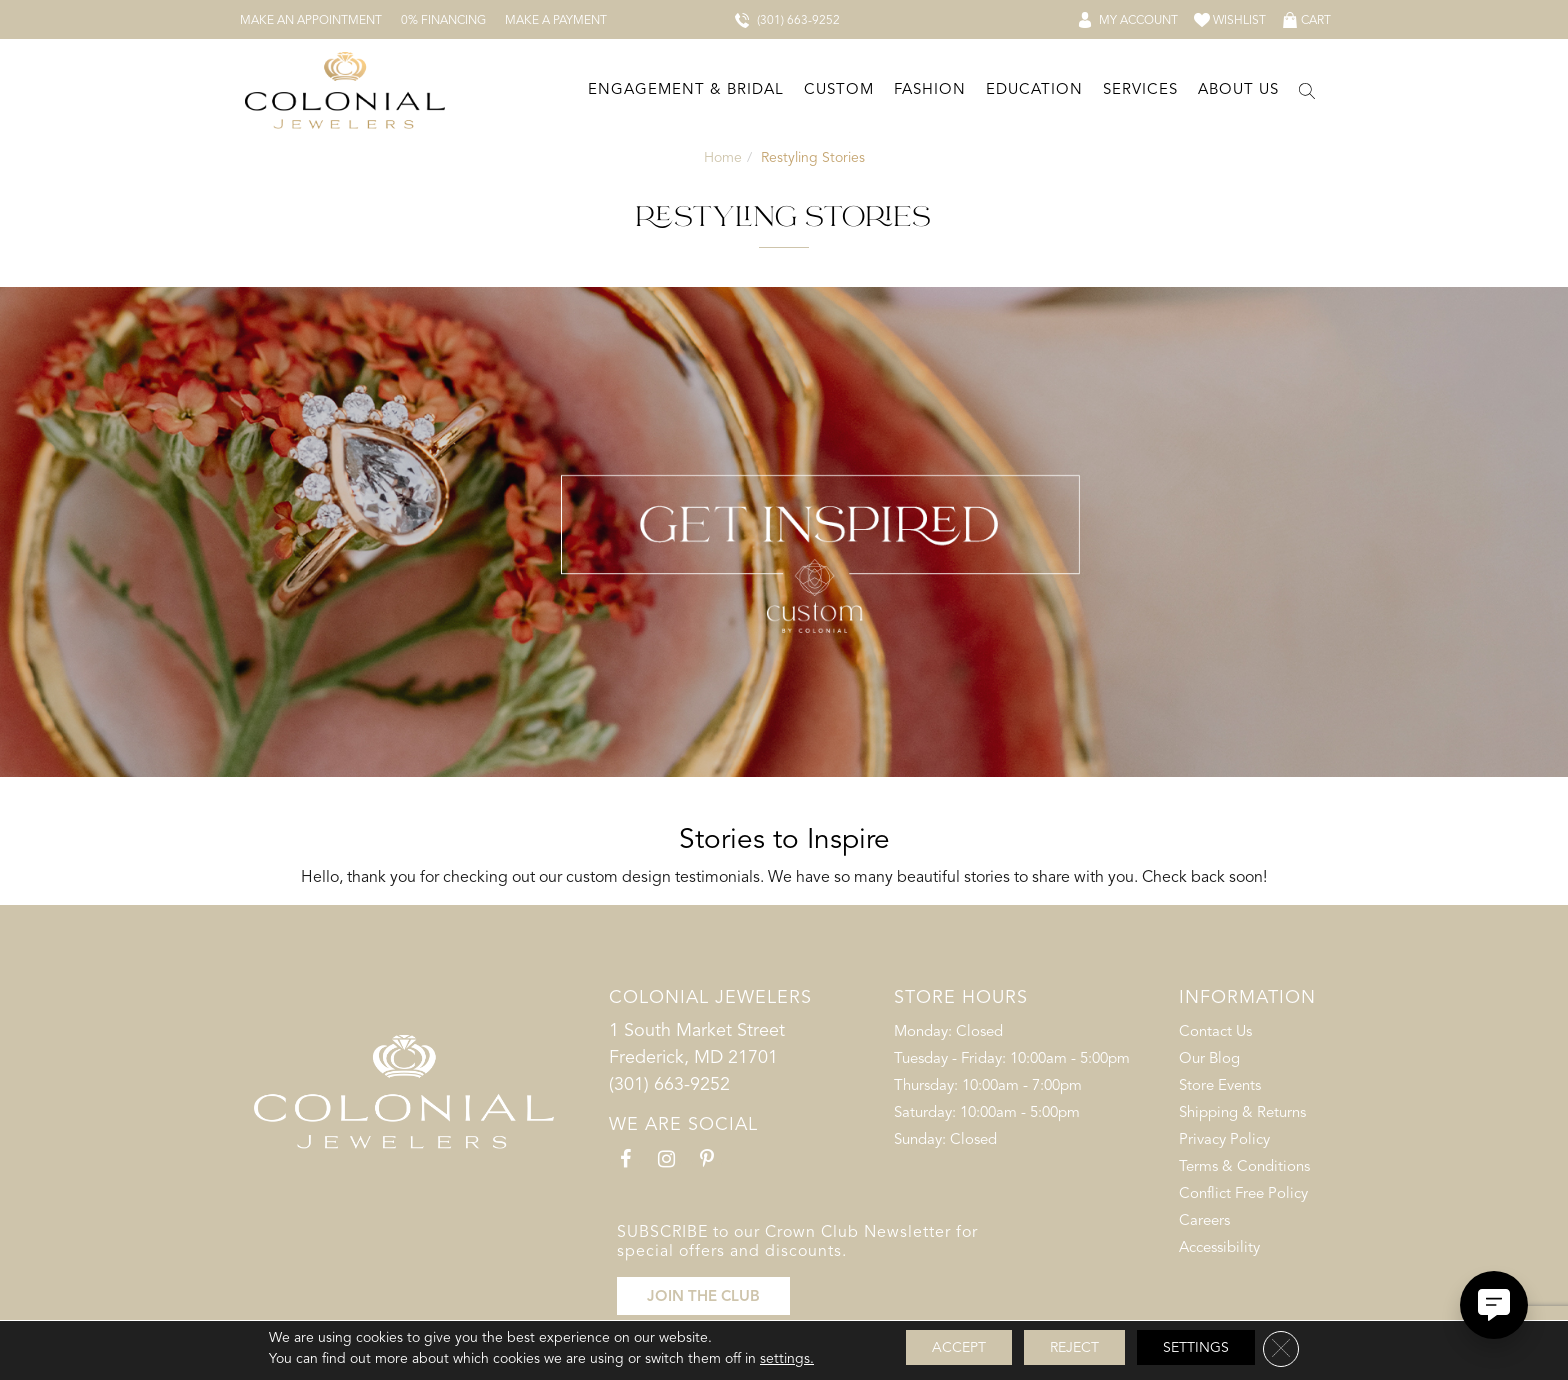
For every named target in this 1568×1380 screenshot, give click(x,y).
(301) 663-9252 (669, 1084)
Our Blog (1209, 1058)
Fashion (930, 89)
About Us (1238, 89)
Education (1034, 89)
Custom (839, 89)
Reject (1074, 1347)
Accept (959, 1347)
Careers (1204, 1220)
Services (1140, 89)
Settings (1196, 1347)
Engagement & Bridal (686, 89)
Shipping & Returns (1242, 1112)
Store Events (1220, 1085)
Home (723, 157)
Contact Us (1215, 1031)
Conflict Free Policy (1243, 1193)
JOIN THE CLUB (703, 1296)
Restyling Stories (813, 157)
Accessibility (1219, 1247)
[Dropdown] (684, 90)
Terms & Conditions (1244, 1166)
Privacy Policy (1224, 1139)
